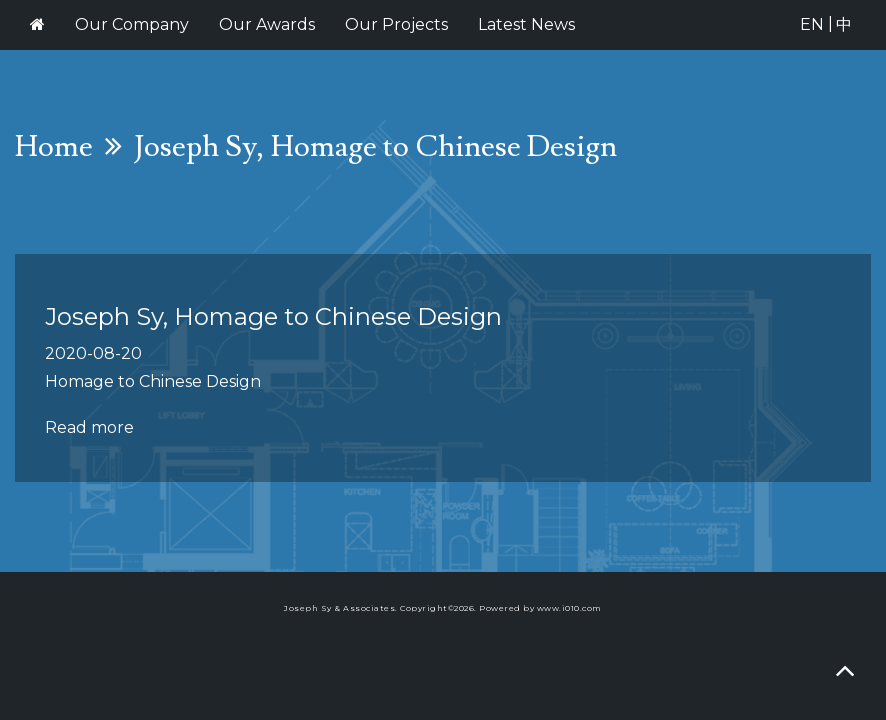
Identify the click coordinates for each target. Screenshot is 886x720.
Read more (89, 427)
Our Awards (267, 24)
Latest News (526, 24)
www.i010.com (569, 608)
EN (812, 24)
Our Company (132, 24)
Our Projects (396, 24)
